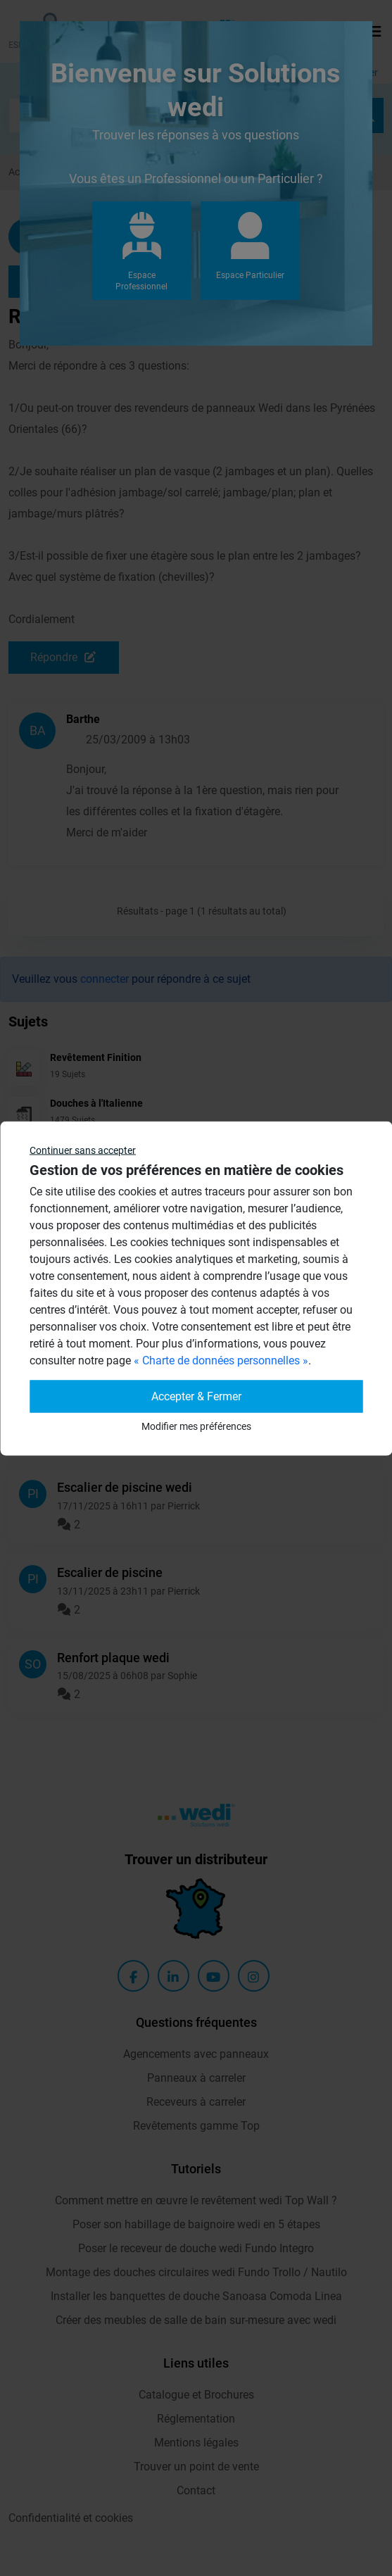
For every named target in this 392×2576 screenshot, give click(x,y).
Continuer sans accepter (83, 1149)
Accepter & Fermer (196, 1395)
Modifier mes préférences (196, 1425)
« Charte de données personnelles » (221, 1359)
